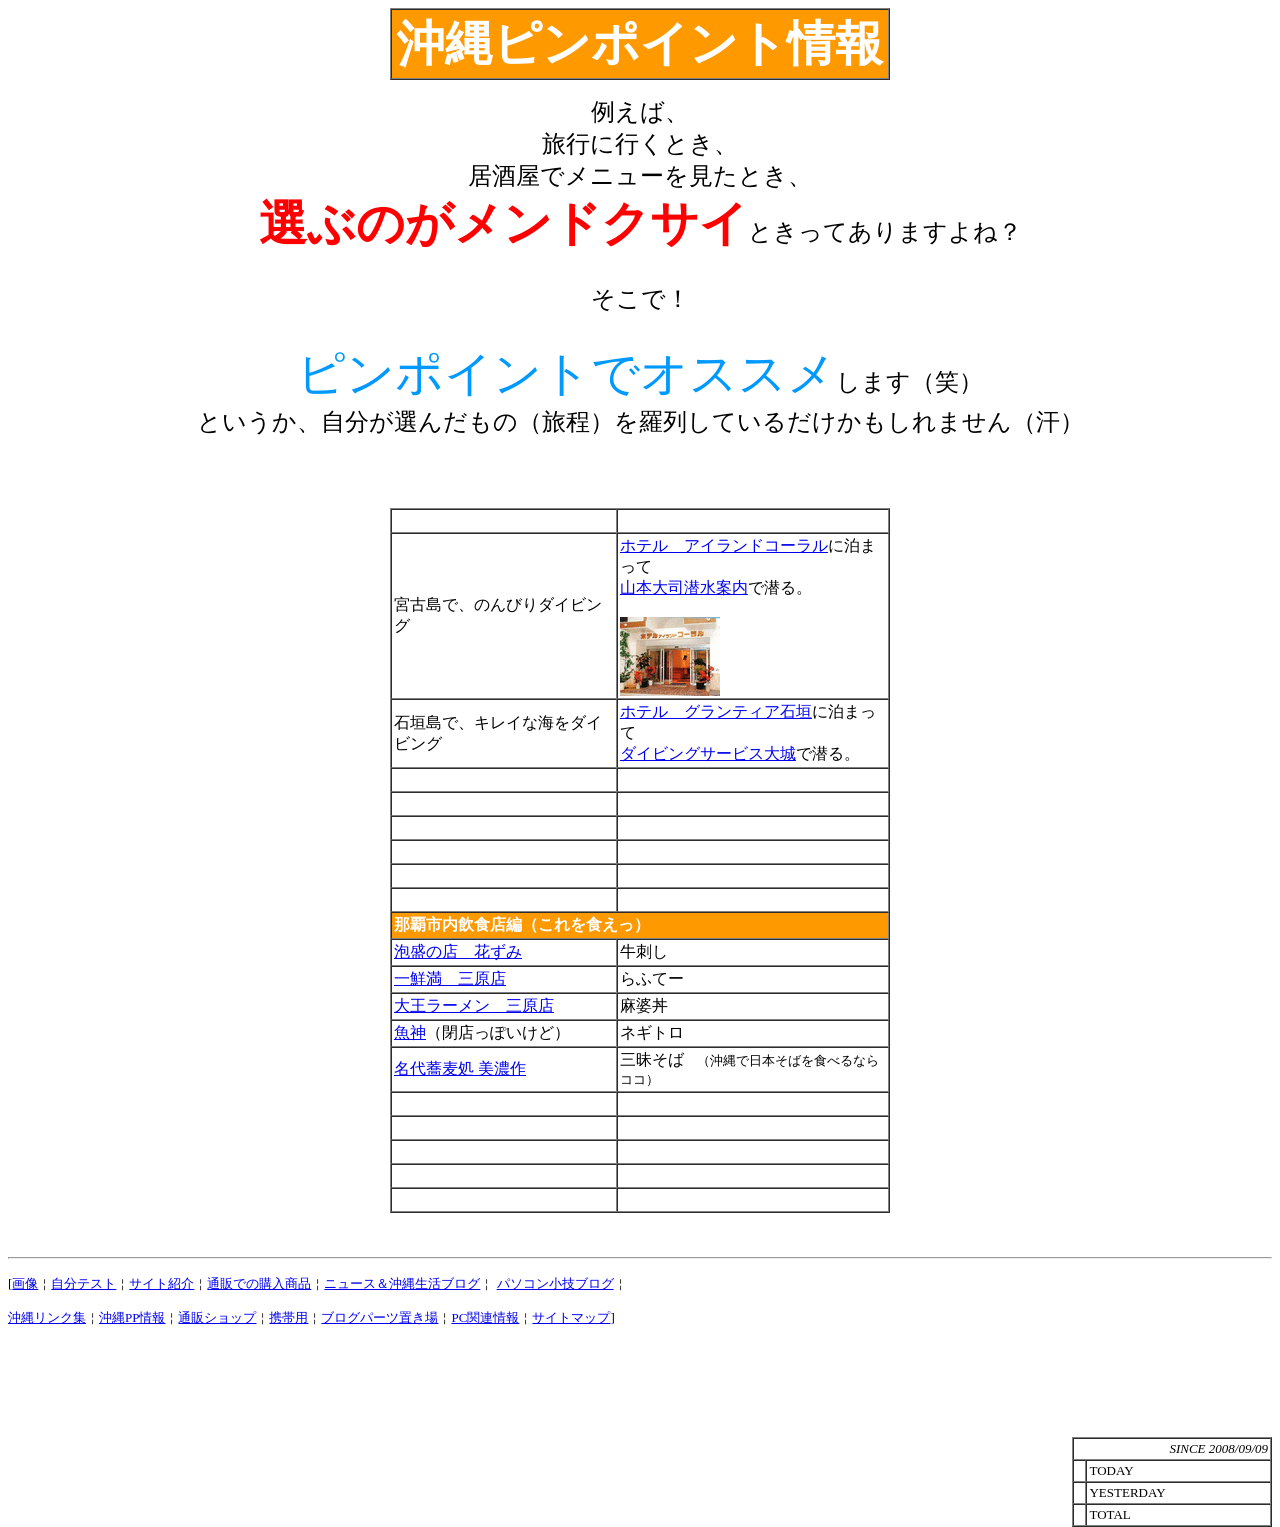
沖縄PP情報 (132, 1317)
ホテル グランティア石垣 (716, 711)
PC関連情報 (485, 1317)
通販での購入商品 (259, 1283)
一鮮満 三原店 (450, 978)
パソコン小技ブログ (555, 1283)
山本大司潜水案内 (684, 587)
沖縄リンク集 (47, 1317)
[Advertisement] (640, 1391)
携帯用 (288, 1317)
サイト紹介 (161, 1283)
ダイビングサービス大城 (708, 753)
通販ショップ (217, 1317)
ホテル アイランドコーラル (724, 545)
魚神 (410, 1032)
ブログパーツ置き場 (379, 1317)
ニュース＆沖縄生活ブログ (402, 1283)
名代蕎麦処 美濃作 (460, 1068)
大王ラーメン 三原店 (474, 1005)
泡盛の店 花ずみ (458, 951)
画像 (25, 1283)
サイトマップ (571, 1317)
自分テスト (83, 1283)
